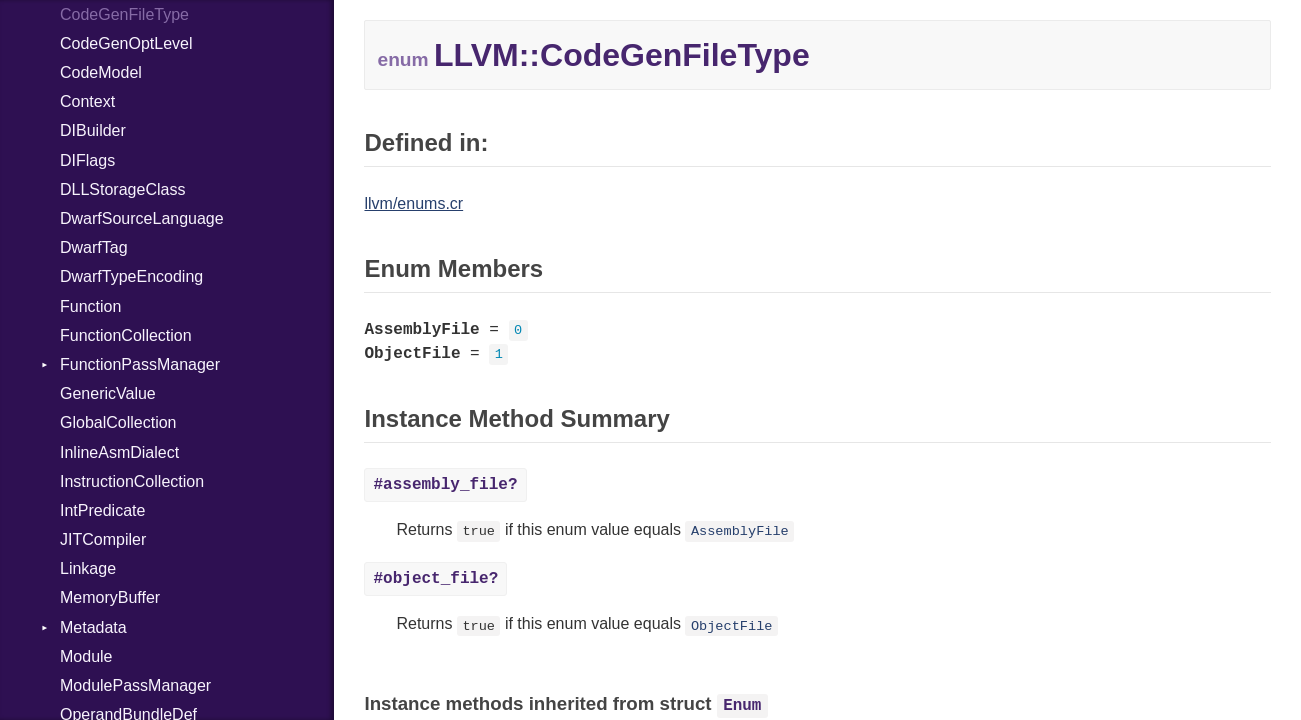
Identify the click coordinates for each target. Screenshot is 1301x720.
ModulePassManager (135, 685)
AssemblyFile (740, 531)
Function (90, 306)
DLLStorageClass (122, 189)
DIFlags (87, 160)
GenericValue (108, 393)
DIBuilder (93, 130)
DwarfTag (94, 247)
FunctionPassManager (140, 364)
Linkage (88, 568)
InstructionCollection (132, 481)
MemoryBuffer (110, 597)
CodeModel (101, 72)
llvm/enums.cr (413, 203)
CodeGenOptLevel (126, 43)
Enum (742, 706)
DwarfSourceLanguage (142, 218)
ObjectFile (732, 625)
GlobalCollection (118, 422)
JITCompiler (103, 539)
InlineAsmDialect (119, 452)
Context (87, 101)
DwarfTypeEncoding (131, 276)
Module (86, 656)
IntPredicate (102, 510)
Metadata (93, 627)
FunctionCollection (126, 335)
